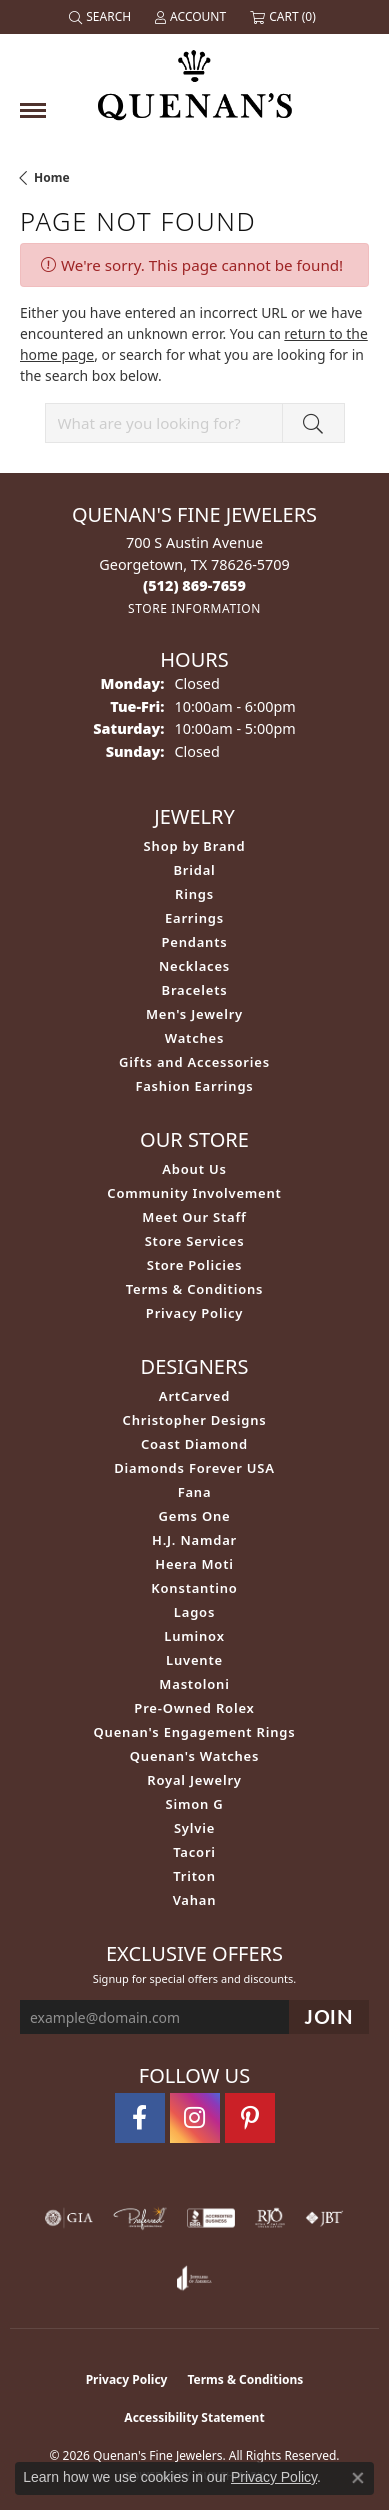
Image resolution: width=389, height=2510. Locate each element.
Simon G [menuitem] (194, 1804)
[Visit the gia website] (69, 2218)
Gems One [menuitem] (195, 1516)
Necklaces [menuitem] (194, 966)
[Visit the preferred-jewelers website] (140, 2218)
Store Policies (195, 1265)
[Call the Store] (194, 585)
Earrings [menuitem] (194, 918)
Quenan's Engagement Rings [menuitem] (195, 1732)
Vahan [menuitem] (195, 1900)
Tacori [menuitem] (194, 1852)
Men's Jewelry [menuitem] (194, 1014)
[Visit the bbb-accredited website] (211, 2218)
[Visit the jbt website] (324, 2218)
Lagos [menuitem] (194, 1612)
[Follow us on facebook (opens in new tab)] (140, 2118)
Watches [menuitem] (194, 1038)
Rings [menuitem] (194, 894)
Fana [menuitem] (195, 1492)
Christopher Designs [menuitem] (195, 1420)
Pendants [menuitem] (194, 942)
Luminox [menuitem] (194, 1636)
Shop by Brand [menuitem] (195, 846)
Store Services (195, 1241)
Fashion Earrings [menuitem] (194, 1086)
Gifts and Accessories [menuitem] (194, 1062)
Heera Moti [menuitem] (194, 1564)
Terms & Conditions (195, 1289)
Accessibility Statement (194, 2417)
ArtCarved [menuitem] (194, 1396)
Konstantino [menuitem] (194, 1588)
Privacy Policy (194, 1313)
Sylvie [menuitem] (194, 1828)
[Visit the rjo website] (270, 2218)
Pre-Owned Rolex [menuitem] (194, 1708)
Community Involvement (194, 1193)
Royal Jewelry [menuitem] (194, 1780)
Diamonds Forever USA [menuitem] (194, 1468)
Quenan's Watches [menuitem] (195, 1756)
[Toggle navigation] (33, 110)
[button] (102, 17)
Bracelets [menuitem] (195, 990)
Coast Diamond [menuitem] (194, 1444)
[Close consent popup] (358, 2478)
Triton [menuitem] (194, 1876)
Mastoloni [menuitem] (194, 1684)
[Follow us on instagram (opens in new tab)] (195, 2118)
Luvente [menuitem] (194, 1660)
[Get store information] (194, 608)
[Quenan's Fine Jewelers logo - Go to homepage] (195, 77)
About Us (194, 1169)
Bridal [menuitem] (194, 870)
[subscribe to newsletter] (329, 2017)
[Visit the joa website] (194, 2278)
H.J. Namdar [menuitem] (194, 1540)
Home (52, 177)
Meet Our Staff (194, 1217)
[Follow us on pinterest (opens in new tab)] (250, 2118)
